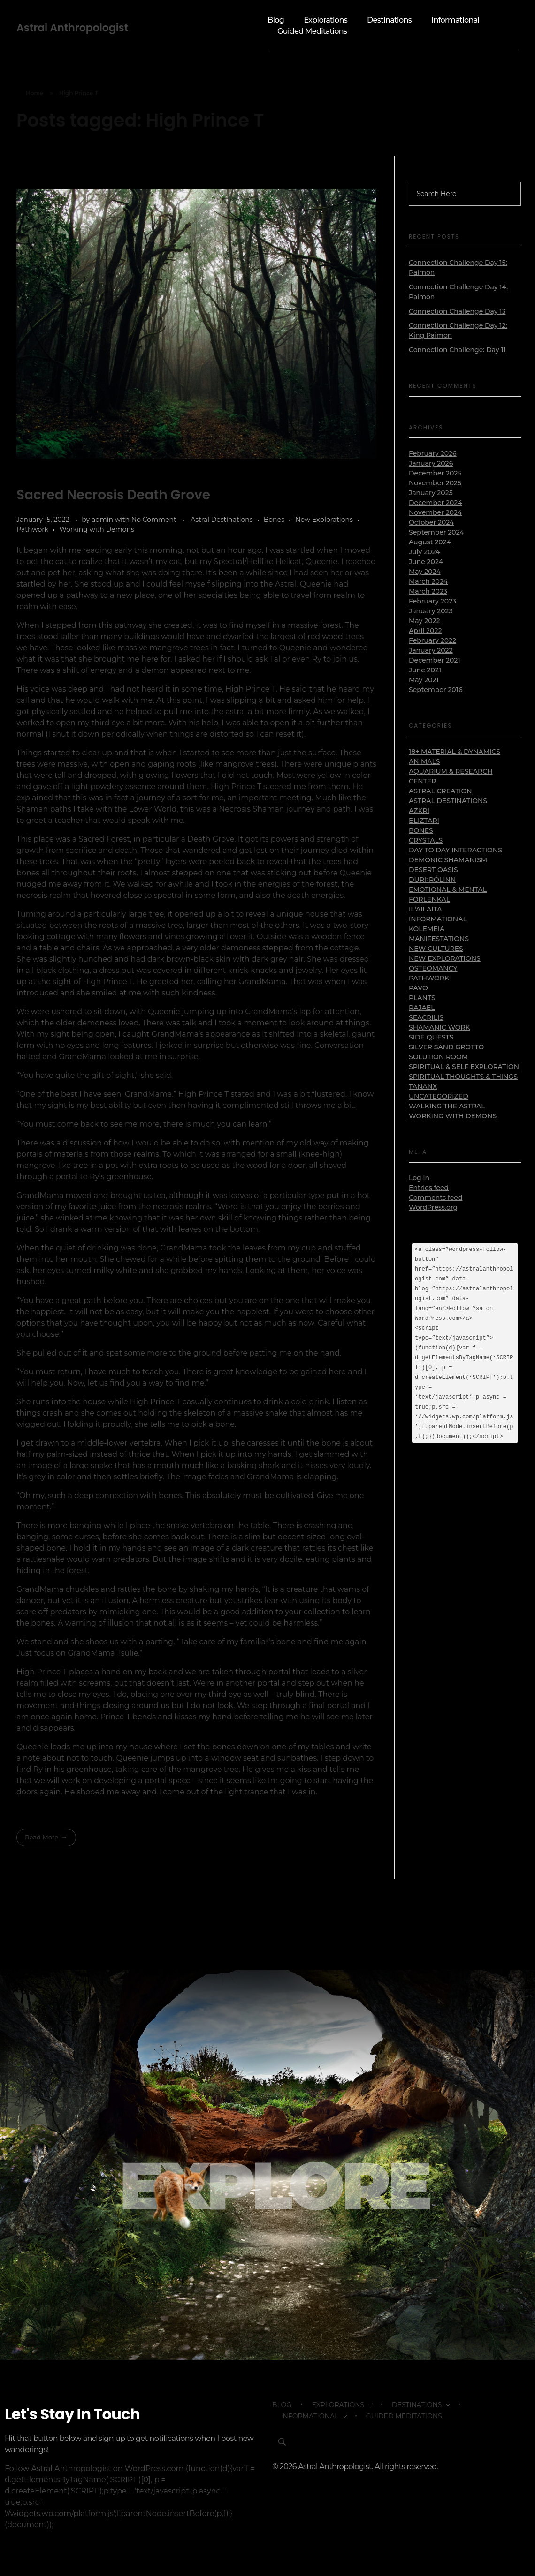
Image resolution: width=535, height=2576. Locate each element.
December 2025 (435, 473)
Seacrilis (426, 1017)
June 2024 (426, 561)
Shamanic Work (439, 1027)
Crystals (426, 840)
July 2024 (424, 552)
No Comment (153, 519)
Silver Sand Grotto (446, 1047)
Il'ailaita (425, 909)
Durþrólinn (432, 879)
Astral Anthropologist (72, 28)
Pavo (418, 988)
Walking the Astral (447, 1106)
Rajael (422, 1007)
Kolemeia (426, 929)
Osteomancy (433, 968)
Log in (419, 1178)
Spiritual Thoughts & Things (463, 1076)
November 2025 (435, 483)
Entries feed (429, 1187)
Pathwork (32, 529)
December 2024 (435, 502)
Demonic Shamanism (448, 860)
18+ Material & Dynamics (454, 751)
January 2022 (431, 650)
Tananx (423, 1086)
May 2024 (425, 571)
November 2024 (435, 512)
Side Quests (431, 1037)
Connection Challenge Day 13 (457, 311)
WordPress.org (433, 1207)
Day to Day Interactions (455, 850)
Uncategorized (438, 1096)
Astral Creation (440, 791)
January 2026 (431, 463)
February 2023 (432, 601)
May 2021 (424, 680)
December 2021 (434, 660)
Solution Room (438, 1057)
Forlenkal (429, 899)
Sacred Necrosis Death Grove (113, 495)
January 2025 (431, 493)
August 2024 (430, 542)
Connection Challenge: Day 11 (457, 350)
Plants (422, 998)
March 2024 (428, 581)
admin (103, 519)
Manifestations (439, 938)
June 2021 (425, 670)
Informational (438, 919)
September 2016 (436, 689)
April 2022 (425, 630)
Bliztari (424, 820)
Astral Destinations (222, 519)
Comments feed (435, 1197)
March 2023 (428, 591)
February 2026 (433, 453)
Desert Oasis (433, 870)
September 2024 (436, 532)
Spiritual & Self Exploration (464, 1066)
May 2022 (424, 621)
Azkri (419, 810)
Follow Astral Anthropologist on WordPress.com (94, 2471)
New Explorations (324, 519)
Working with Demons (96, 529)
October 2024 (431, 522)
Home (35, 93)
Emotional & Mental (448, 889)
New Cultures (436, 948)
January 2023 (431, 611)
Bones (274, 519)
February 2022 (432, 640)
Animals (424, 761)
